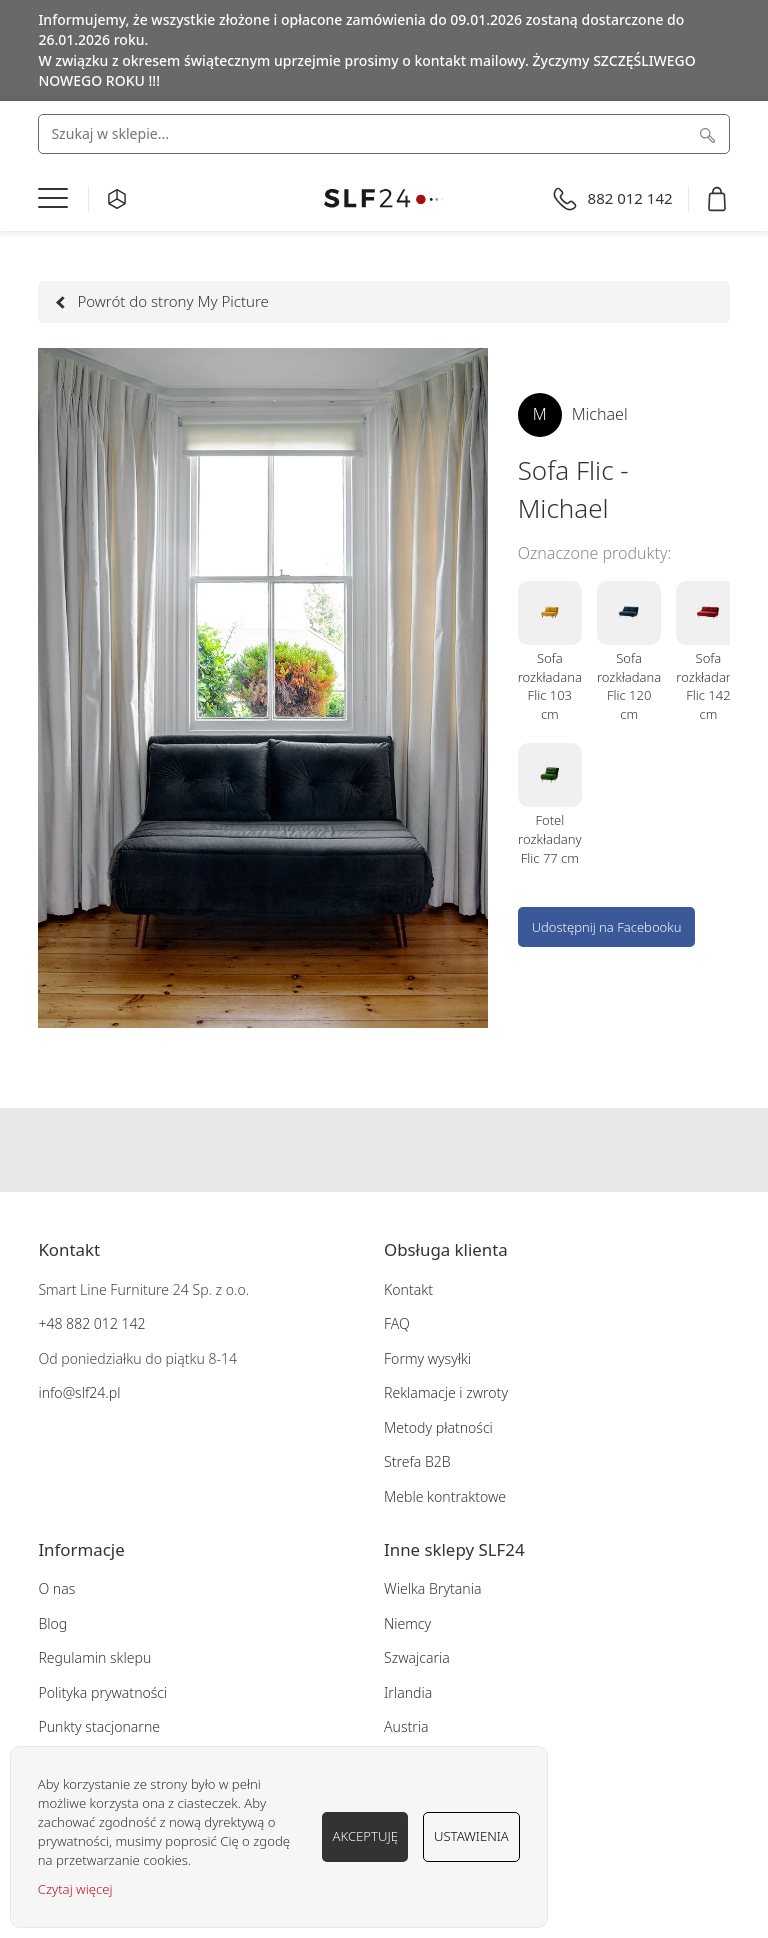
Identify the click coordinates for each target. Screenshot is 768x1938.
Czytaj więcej (75, 1889)
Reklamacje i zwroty (446, 1392)
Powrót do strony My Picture (163, 301)
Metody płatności (438, 1427)
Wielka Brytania (432, 1588)
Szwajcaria (417, 1657)
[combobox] (383, 134)
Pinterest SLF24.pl (423, 1150)
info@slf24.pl (79, 1392)
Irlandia (408, 1692)
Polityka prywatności (102, 1692)
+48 (50, 1323)
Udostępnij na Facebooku (607, 927)
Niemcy (407, 1623)
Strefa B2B (417, 1461)
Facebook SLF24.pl (345, 1150)
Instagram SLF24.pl (384, 1150)
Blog (52, 1623)
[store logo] (384, 198)
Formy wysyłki (427, 1358)
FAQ (397, 1323)
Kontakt (408, 1289)
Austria (406, 1726)
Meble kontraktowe (445, 1496)
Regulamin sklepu (94, 1657)
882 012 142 (103, 1323)
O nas (56, 1588)
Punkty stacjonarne (99, 1726)
